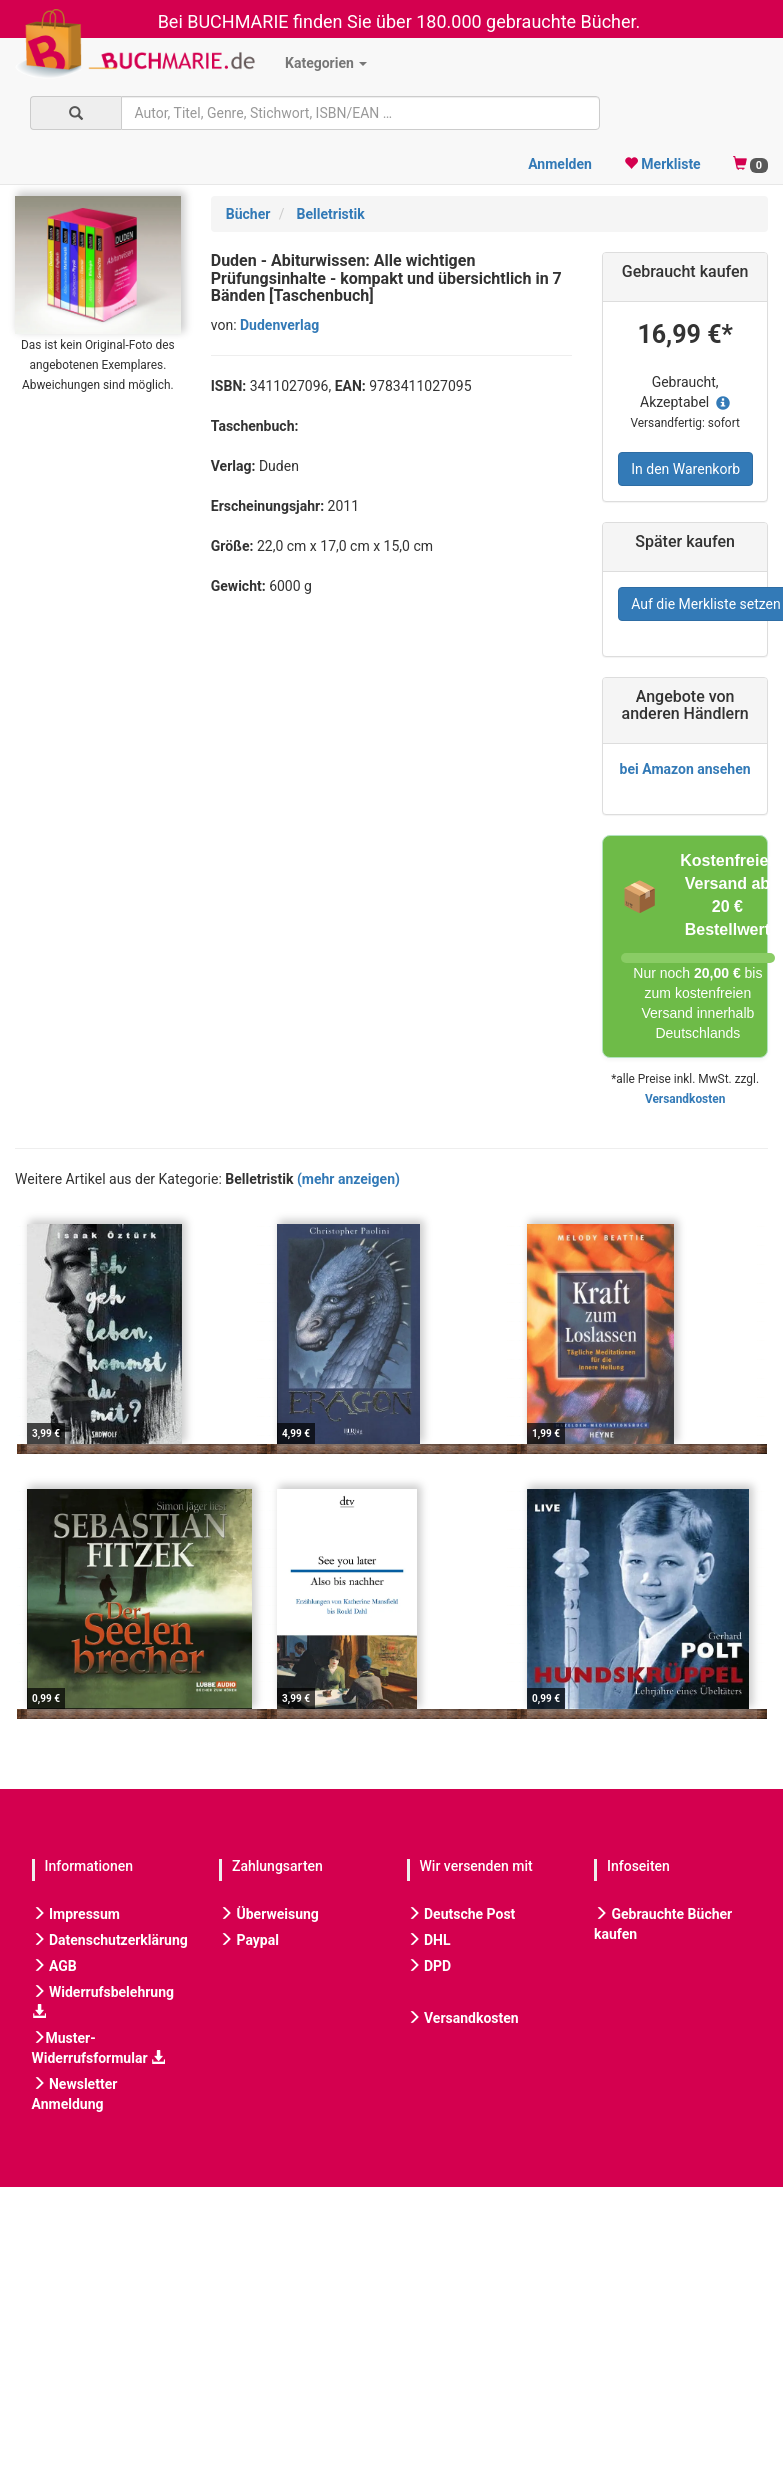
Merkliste (662, 164)
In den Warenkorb (685, 469)
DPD (429, 1966)
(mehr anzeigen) (348, 1179)
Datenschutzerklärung (110, 1940)
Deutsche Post (461, 1914)
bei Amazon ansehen (685, 769)
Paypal (249, 1940)
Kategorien (326, 63)
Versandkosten (685, 1099)
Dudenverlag (279, 325)
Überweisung (269, 1914)
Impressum (76, 1914)
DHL (429, 1940)
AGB (54, 1966)
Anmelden (560, 164)
